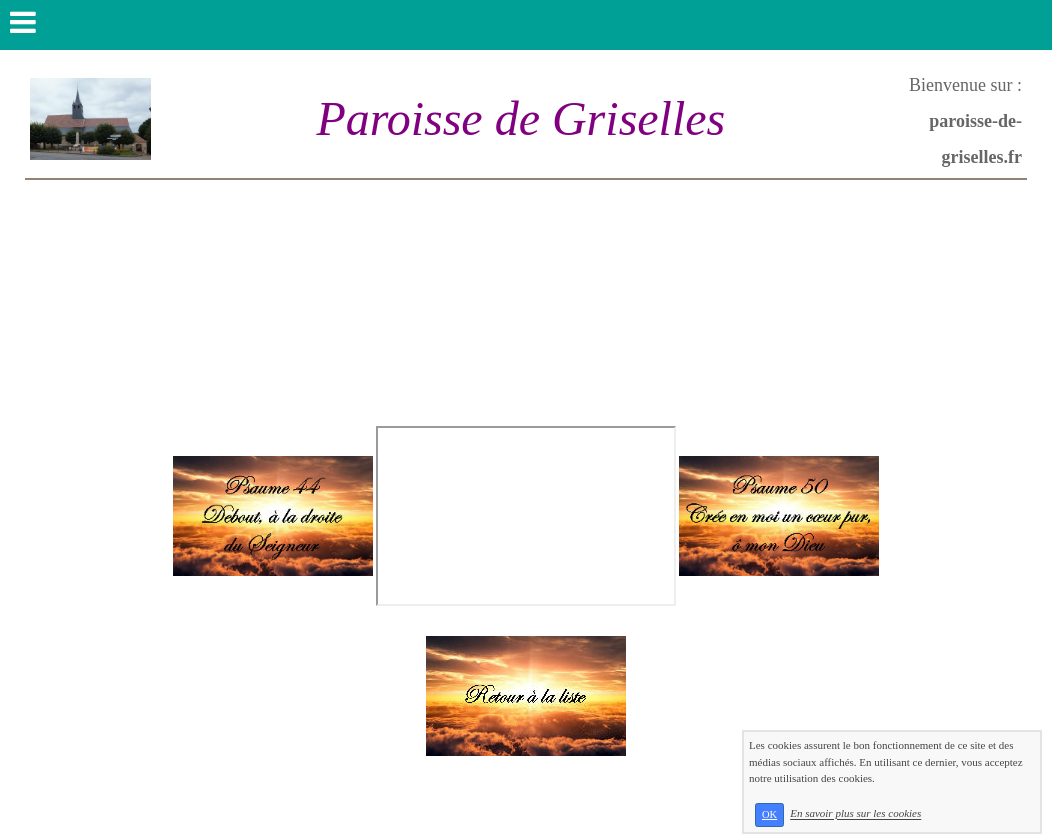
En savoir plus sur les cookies (855, 814)
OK (769, 814)
